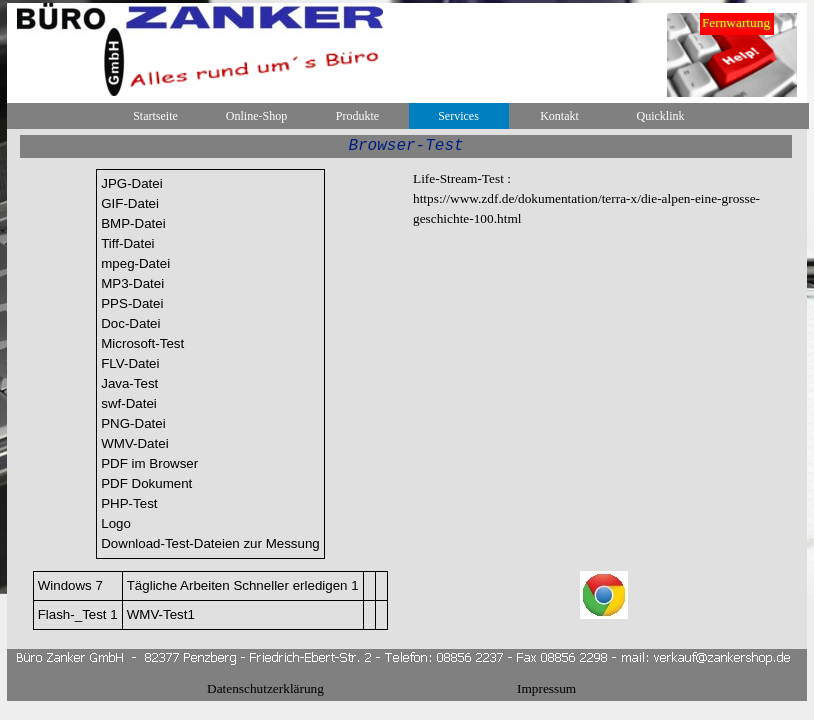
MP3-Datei (132, 283)
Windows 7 (70, 585)
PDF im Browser (149, 463)
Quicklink (661, 116)
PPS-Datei (132, 303)
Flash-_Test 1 (78, 614)
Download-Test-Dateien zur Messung (210, 543)
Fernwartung (736, 22)
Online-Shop (256, 116)
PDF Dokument (146, 483)
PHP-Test (129, 503)
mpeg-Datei (135, 263)
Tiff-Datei (127, 243)
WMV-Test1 (161, 614)
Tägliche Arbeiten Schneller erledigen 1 (243, 585)
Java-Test (129, 383)
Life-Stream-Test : (462, 178)
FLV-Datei (130, 363)
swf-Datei (129, 403)
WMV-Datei (134, 443)
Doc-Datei (130, 323)
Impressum (546, 688)
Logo (116, 523)
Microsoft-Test (142, 343)
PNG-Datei (133, 423)
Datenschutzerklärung (265, 688)
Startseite (155, 116)
